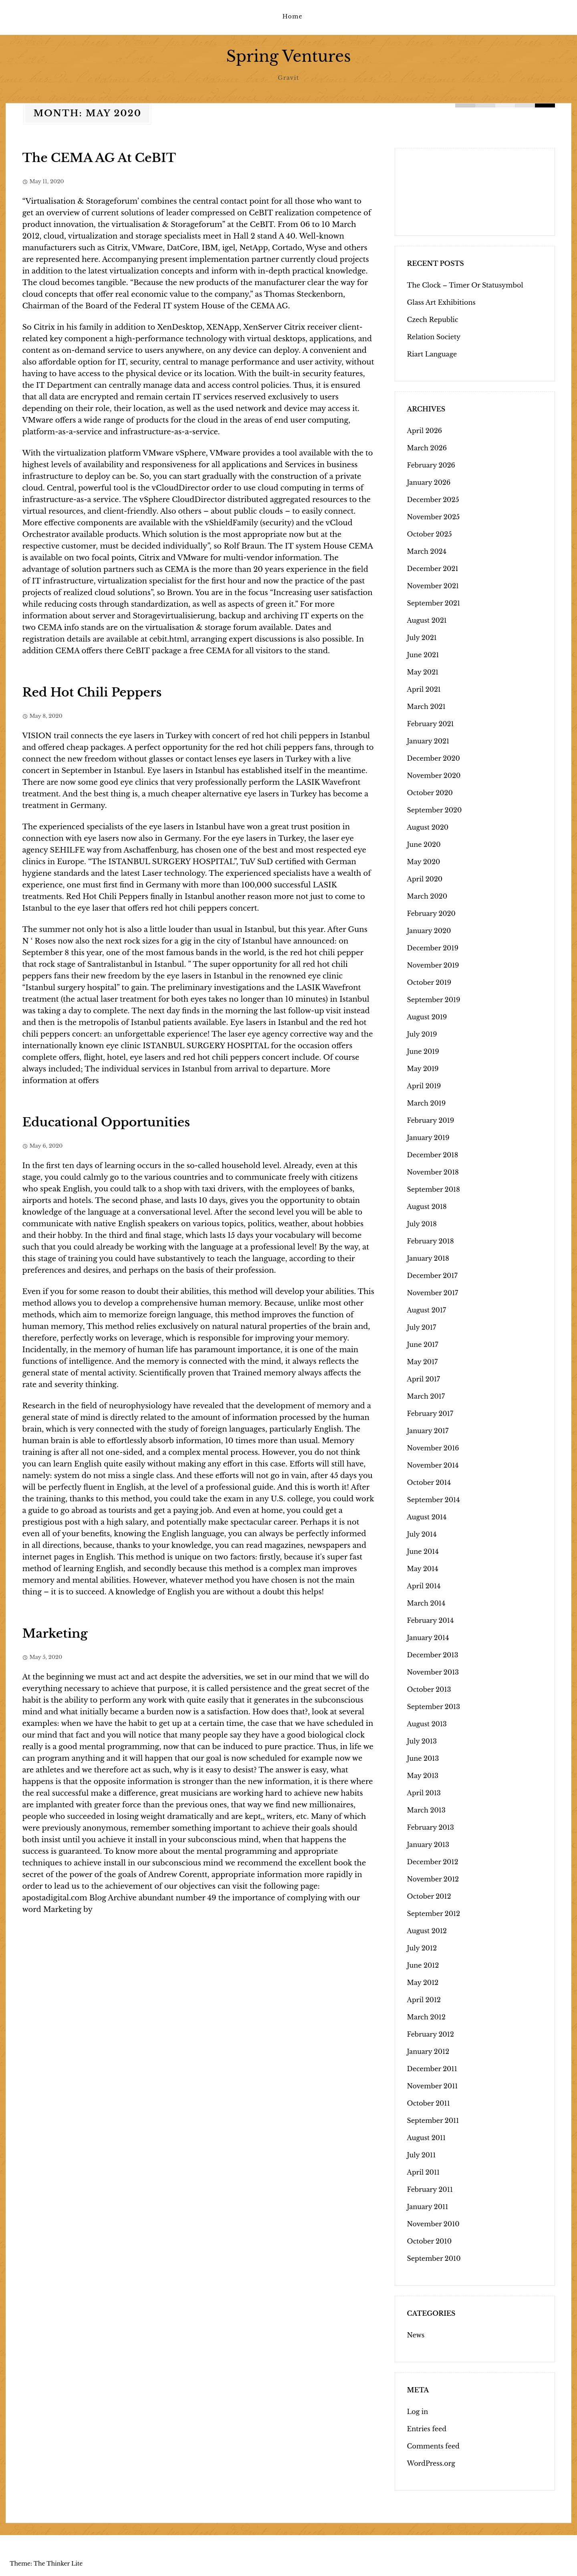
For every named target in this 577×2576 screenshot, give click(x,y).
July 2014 (422, 1534)
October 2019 (429, 982)
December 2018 (432, 1154)
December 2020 (433, 758)
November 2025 (433, 516)
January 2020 (429, 930)
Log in (417, 2411)
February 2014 (430, 1620)
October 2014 (429, 1482)
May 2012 (423, 1982)
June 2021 (423, 654)
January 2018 (428, 1258)
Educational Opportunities (106, 1121)
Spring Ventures (288, 56)
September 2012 (433, 1913)
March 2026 (427, 448)
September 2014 (433, 1499)
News (416, 2335)
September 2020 (434, 810)
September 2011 (433, 2120)
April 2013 (424, 1792)
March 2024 (426, 551)
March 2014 (426, 1603)
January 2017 (428, 1430)
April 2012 (424, 1999)
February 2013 (430, 1827)
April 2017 (423, 1379)
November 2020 (434, 775)
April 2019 (424, 1085)
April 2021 (424, 689)
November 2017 (432, 1292)
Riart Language (432, 354)
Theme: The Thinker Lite (46, 2563)
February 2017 (430, 1413)
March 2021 (426, 706)
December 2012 (432, 1861)
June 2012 (423, 1965)
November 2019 (433, 965)
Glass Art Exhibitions (441, 302)
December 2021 (432, 568)
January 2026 (429, 482)
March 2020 (427, 896)
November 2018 (433, 1172)
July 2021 (422, 637)
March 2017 (426, 1396)
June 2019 (423, 1051)
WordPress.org (431, 2463)
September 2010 (434, 2258)
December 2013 (432, 1655)
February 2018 (430, 1241)
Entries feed (426, 2428)
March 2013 (426, 1810)
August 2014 (427, 1517)
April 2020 (425, 879)
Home (292, 16)
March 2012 (426, 2017)
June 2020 (424, 844)
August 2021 (427, 620)
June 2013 (423, 1758)
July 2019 (422, 1034)
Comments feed (433, 2446)
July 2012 (422, 1948)
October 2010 (429, 2241)
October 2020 (430, 792)
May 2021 (423, 672)
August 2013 (427, 1723)
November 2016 (433, 1448)
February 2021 (430, 723)
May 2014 (422, 1568)
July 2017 (421, 1327)
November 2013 (433, 1672)
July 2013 (422, 1741)
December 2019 (432, 948)
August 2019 (427, 1017)
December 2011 (432, 2068)
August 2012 (427, 1930)
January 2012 (428, 2051)
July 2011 (421, 2155)
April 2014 (424, 1586)
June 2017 (422, 1344)
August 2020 (428, 827)
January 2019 (428, 1137)
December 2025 (433, 499)
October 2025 (429, 534)
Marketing (54, 1633)
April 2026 (424, 430)
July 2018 (422, 1223)
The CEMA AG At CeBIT (99, 157)
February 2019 (430, 1120)
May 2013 (423, 1775)
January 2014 (428, 1637)
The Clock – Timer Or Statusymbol (465, 285)
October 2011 (428, 2103)
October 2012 (429, 1896)
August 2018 (427, 1206)
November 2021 (433, 585)
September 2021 (433, 603)
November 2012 (433, 1879)
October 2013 (429, 1689)
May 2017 (422, 1361)
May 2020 (423, 861)
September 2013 (433, 1706)
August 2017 (426, 1310)
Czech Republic (432, 319)
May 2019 (423, 1068)
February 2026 (431, 465)
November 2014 (433, 1465)
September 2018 (433, 1189)
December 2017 (432, 1275)
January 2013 (428, 1844)
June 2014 (423, 1551)
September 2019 (433, 999)
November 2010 (433, 2224)
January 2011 (427, 2206)
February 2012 (430, 2034)
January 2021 (428, 741)
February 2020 (431, 913)
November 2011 (432, 2086)
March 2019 (426, 1103)
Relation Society (434, 336)
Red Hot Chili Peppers (91, 692)
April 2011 (423, 2172)
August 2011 (426, 2137)
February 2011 (430, 2189)
